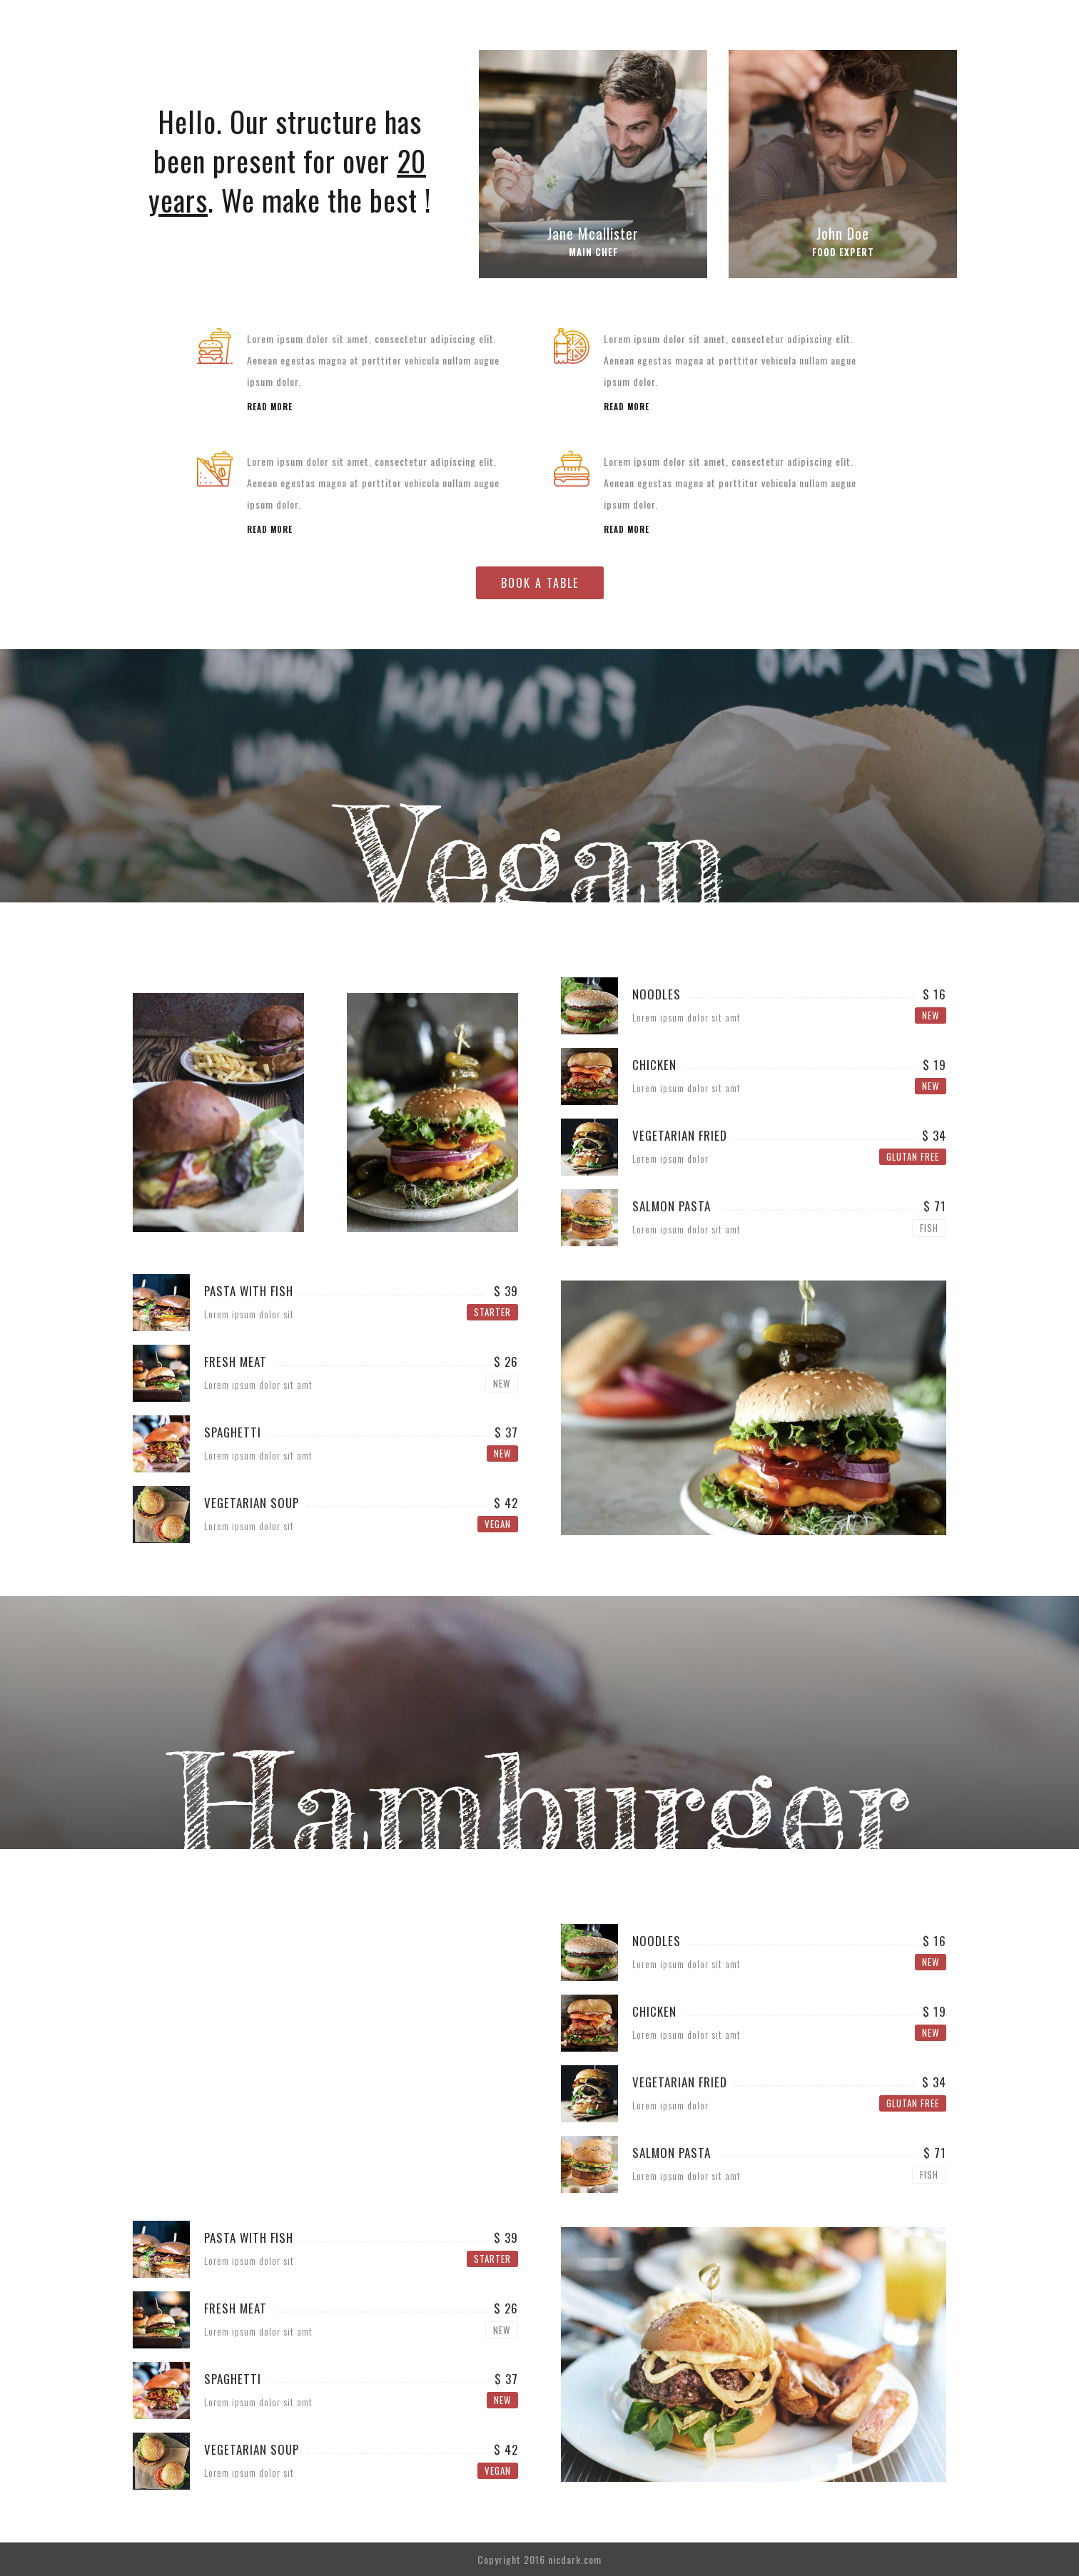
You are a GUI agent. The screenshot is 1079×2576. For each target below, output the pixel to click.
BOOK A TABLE (540, 582)
